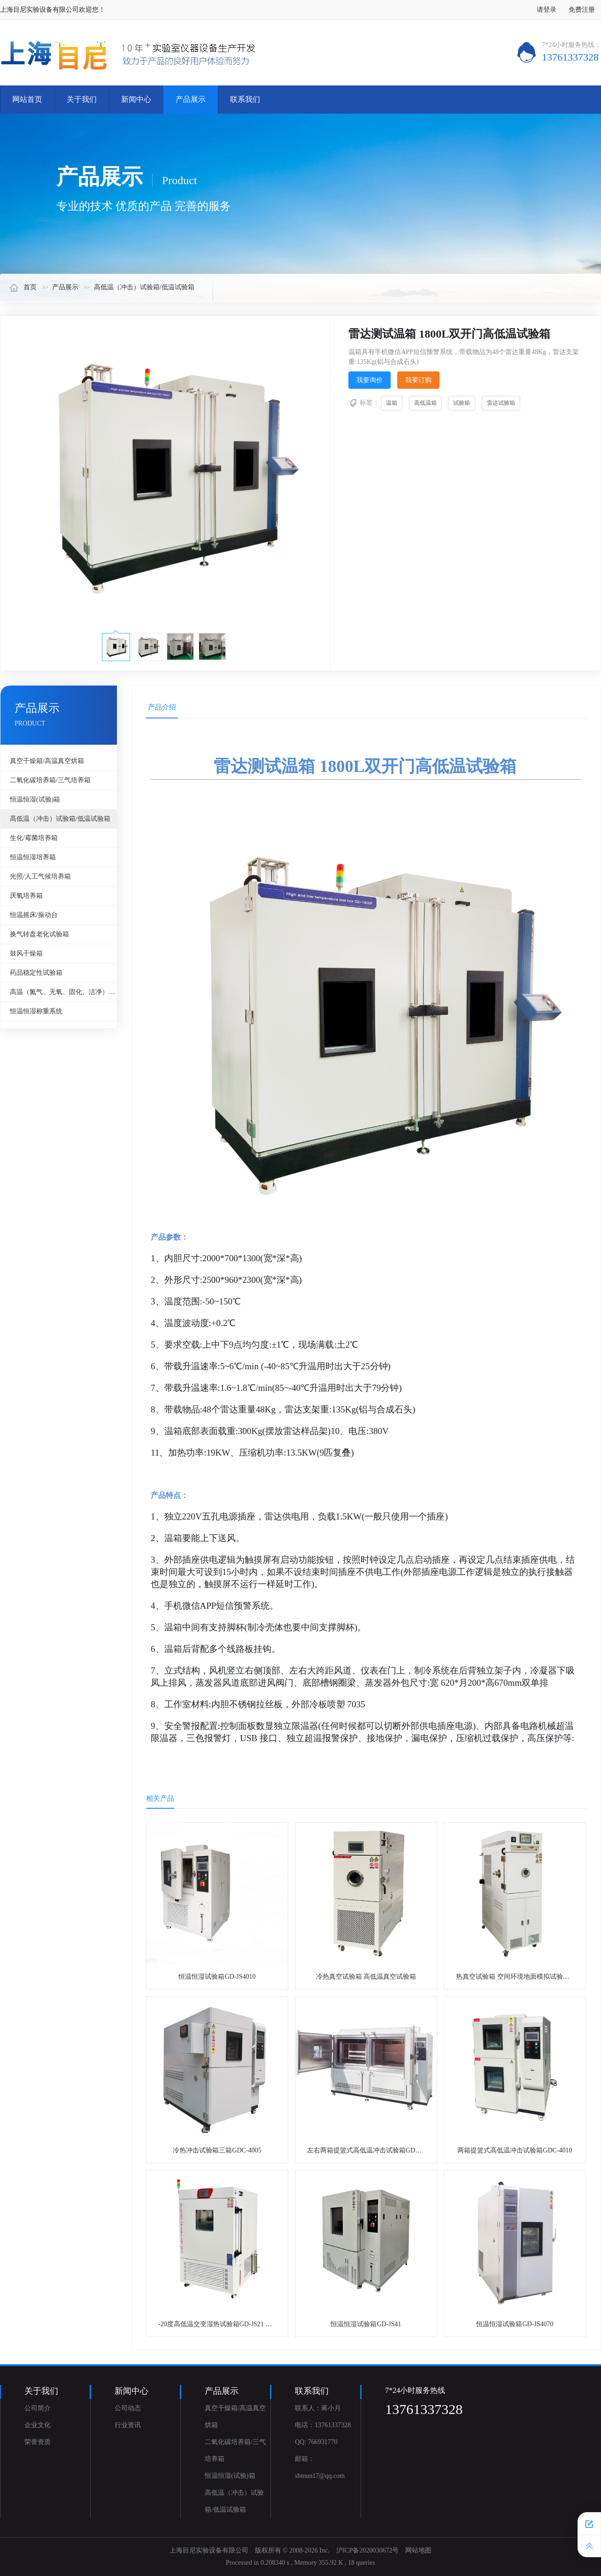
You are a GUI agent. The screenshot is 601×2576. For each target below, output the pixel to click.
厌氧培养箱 (26, 895)
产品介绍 (162, 707)
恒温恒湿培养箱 (33, 857)
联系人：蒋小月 (318, 2408)
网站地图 (418, 2550)
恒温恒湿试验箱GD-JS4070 (514, 2324)
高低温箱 (425, 403)
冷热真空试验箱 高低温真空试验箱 (366, 1976)
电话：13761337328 (323, 2425)
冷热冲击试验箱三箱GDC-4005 (217, 2150)
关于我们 (82, 99)
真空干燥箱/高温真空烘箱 (47, 760)
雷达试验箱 (501, 403)
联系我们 (245, 99)
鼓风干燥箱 (26, 953)
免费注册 (582, 9)
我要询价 (369, 380)
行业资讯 (128, 2425)
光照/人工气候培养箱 (40, 876)
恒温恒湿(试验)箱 (35, 799)
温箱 (391, 403)
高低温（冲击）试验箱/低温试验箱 (144, 287)
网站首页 (27, 99)
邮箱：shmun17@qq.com (320, 2467)
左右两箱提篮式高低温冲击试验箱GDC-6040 (371, 2150)
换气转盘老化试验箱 (39, 934)
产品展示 (191, 99)
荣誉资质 (37, 2441)
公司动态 (128, 2408)
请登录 (546, 9)
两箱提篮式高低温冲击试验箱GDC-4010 (514, 2150)
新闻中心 (136, 99)
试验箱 (461, 403)
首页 (23, 287)
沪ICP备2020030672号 (367, 2550)
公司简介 (37, 2408)
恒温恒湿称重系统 (36, 1011)
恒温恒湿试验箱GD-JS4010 (216, 1976)
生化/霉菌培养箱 (34, 837)
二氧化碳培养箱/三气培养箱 (50, 780)
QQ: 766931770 (316, 2441)
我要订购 (418, 380)
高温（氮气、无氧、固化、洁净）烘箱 (63, 991)
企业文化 (37, 2425)
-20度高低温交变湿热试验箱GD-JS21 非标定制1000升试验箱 (244, 2324)
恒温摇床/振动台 (34, 914)
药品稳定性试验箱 (36, 972)
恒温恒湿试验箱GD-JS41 (366, 2324)
